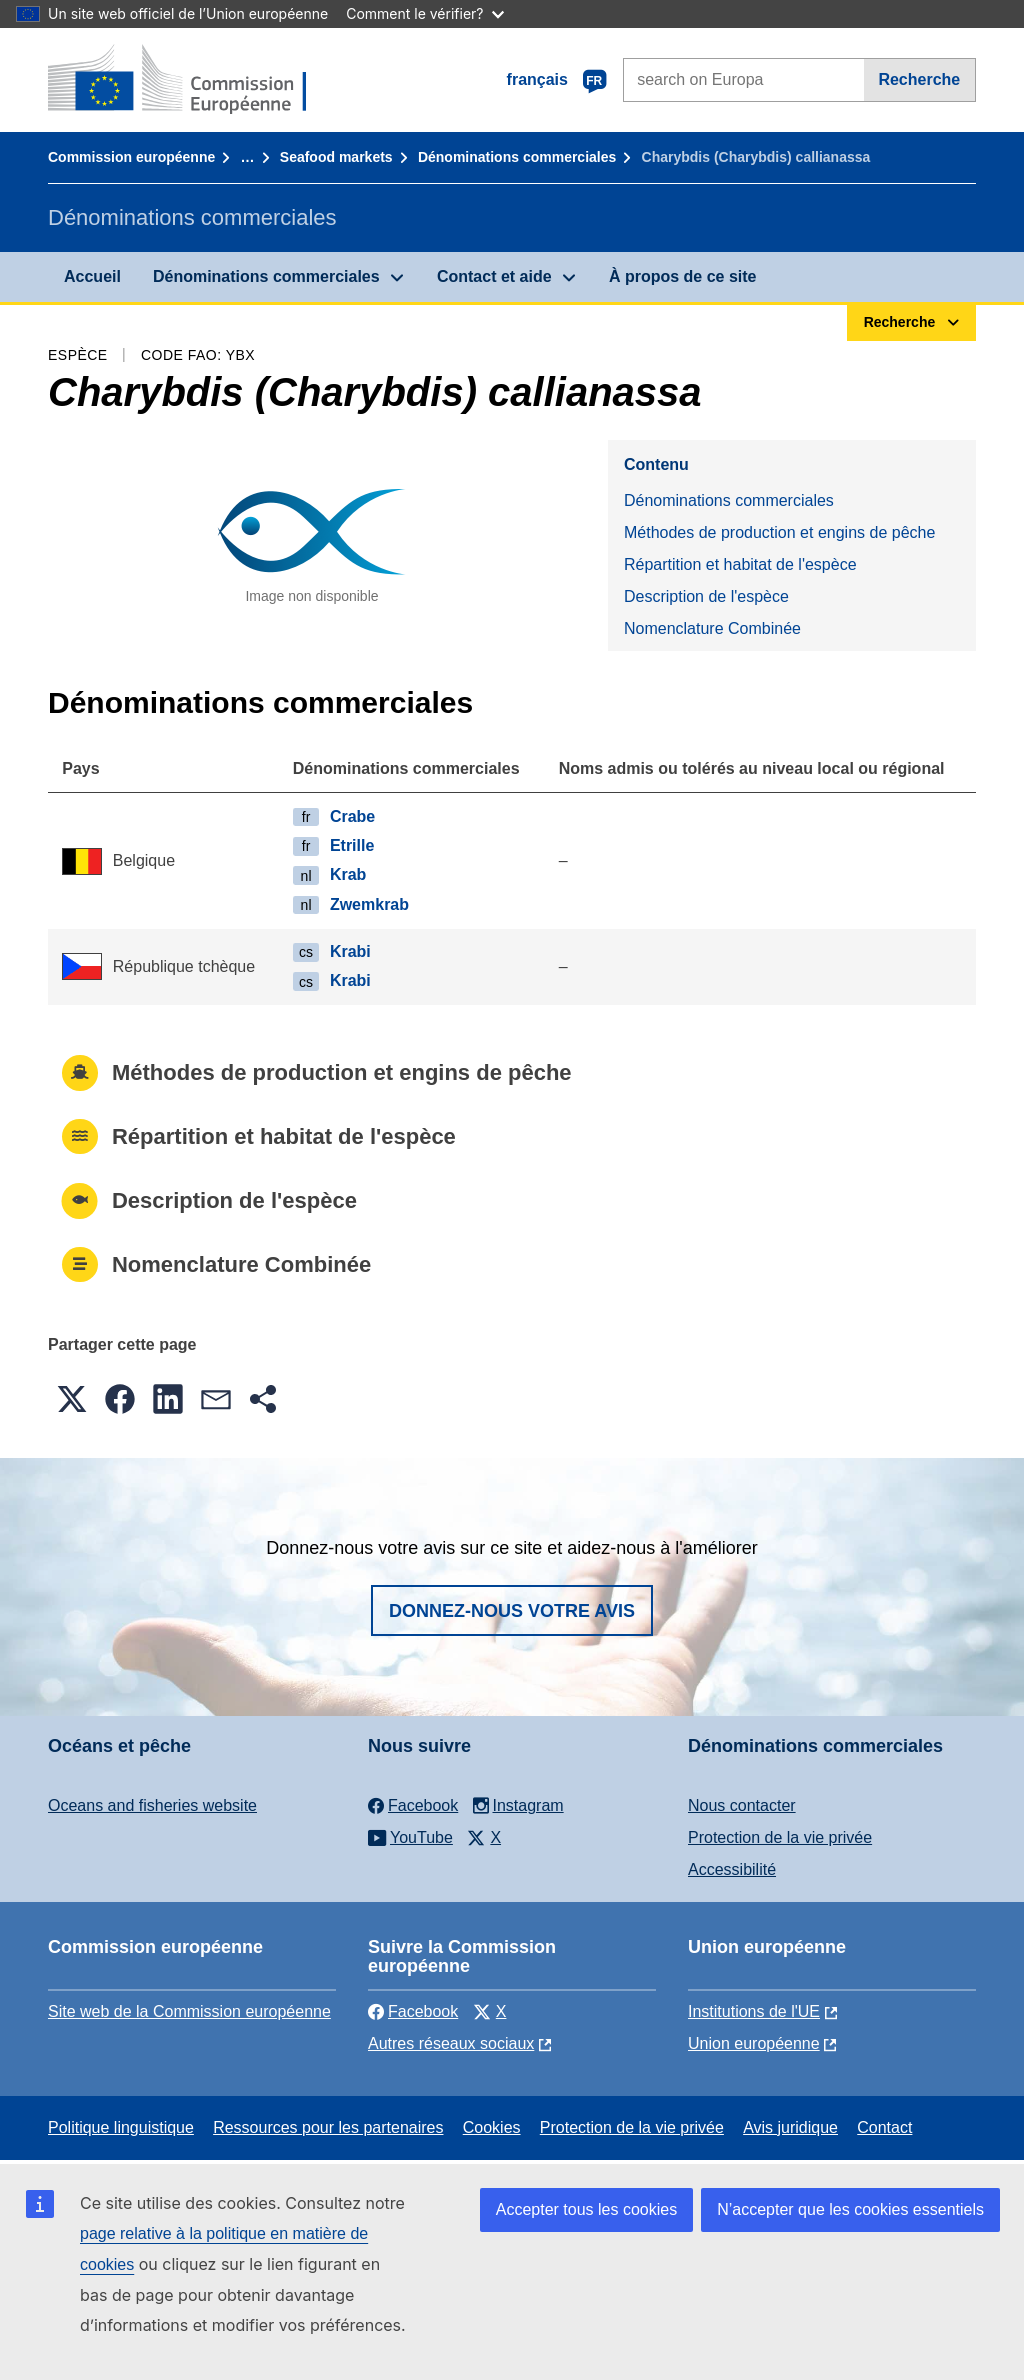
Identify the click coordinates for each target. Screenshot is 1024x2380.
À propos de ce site (683, 276)
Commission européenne (131, 157)
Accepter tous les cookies (586, 2209)
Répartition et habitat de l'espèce (740, 564)
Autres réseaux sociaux (451, 2043)
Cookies (492, 2127)
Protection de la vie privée (780, 1837)
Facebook (413, 2011)
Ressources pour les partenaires (328, 2127)
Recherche (919, 79)
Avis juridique (790, 2127)
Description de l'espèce (706, 596)
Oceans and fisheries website (152, 1805)
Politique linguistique (121, 2127)
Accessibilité (732, 1869)
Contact (884, 2127)
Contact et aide (494, 276)
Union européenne (754, 2043)
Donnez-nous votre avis (512, 1611)
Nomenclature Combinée (712, 628)
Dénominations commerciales (517, 157)
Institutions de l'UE (754, 2011)
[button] (72, 1399)
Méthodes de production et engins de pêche (779, 532)
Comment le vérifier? (424, 13)
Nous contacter (742, 1805)
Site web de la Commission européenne (189, 2011)
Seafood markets (336, 157)
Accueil (92, 276)
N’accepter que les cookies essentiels (850, 2209)
